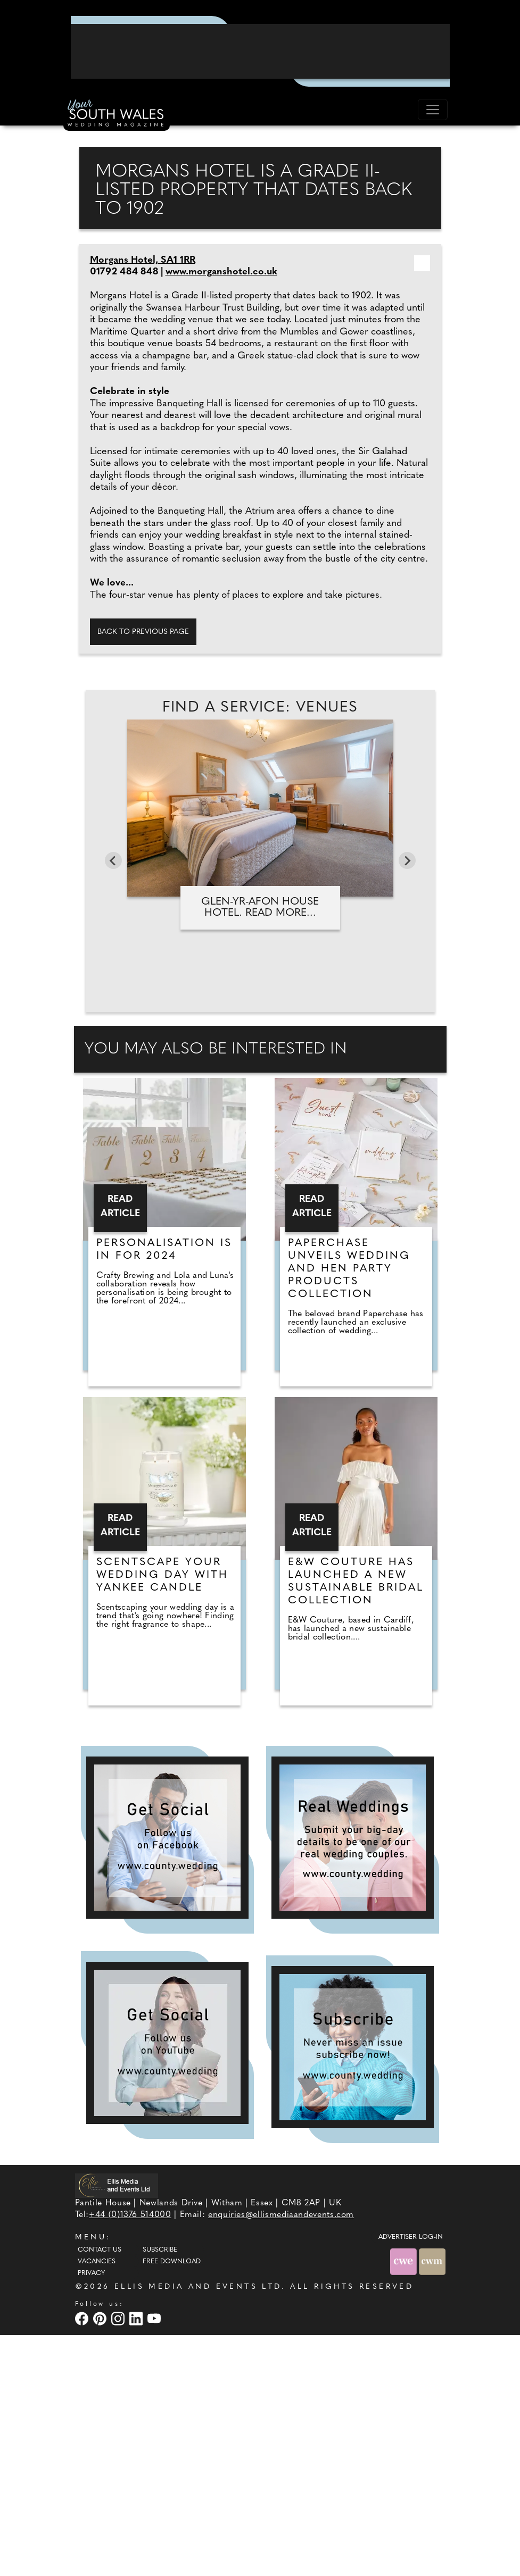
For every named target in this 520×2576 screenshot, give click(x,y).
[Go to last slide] (113, 1101)
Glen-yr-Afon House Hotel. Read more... (260, 1148)
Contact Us (99, 2491)
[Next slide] (407, 1101)
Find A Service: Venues (260, 948)
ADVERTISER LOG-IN (410, 2478)
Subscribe (160, 2491)
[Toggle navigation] (433, 109)
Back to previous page (143, 872)
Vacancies (96, 2502)
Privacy (91, 2514)
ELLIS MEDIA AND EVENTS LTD (198, 2528)
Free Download (172, 2502)
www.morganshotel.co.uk (221, 513)
